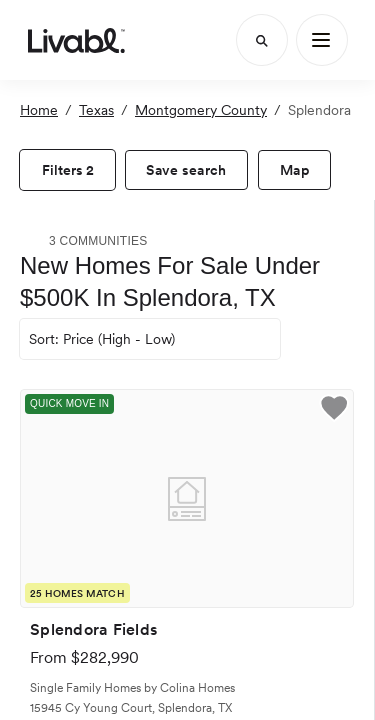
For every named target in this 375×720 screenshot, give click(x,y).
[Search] (262, 40)
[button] (334, 411)
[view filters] (67, 170)
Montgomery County (201, 110)
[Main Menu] (322, 40)
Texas (96, 110)
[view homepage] (76, 40)
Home (39, 110)
